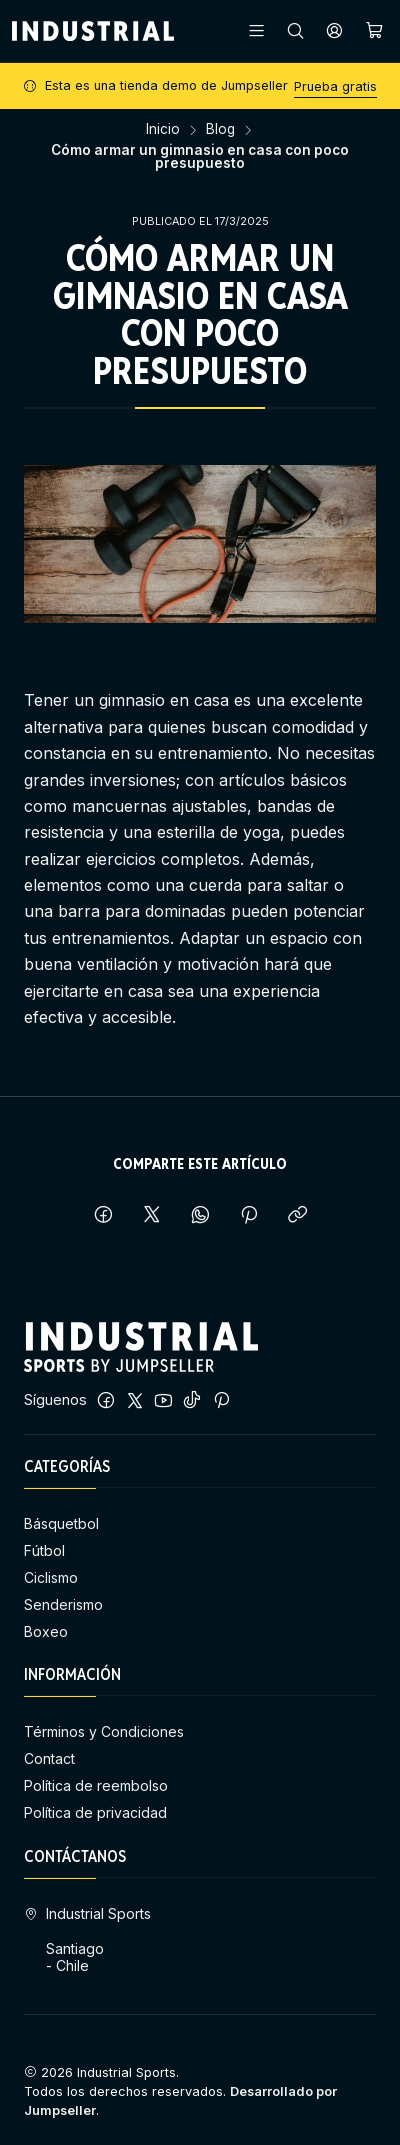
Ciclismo (51, 1577)
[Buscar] (295, 30)
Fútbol (44, 1550)
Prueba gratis (335, 86)
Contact (49, 1758)
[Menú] (256, 30)
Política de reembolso (96, 1785)
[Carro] (374, 30)
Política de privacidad (95, 1812)
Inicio (163, 130)
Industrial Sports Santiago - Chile (87, 1940)
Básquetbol (61, 1523)
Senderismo (63, 1604)
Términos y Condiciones (104, 1731)
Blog (220, 130)
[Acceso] (334, 30)
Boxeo (46, 1631)
